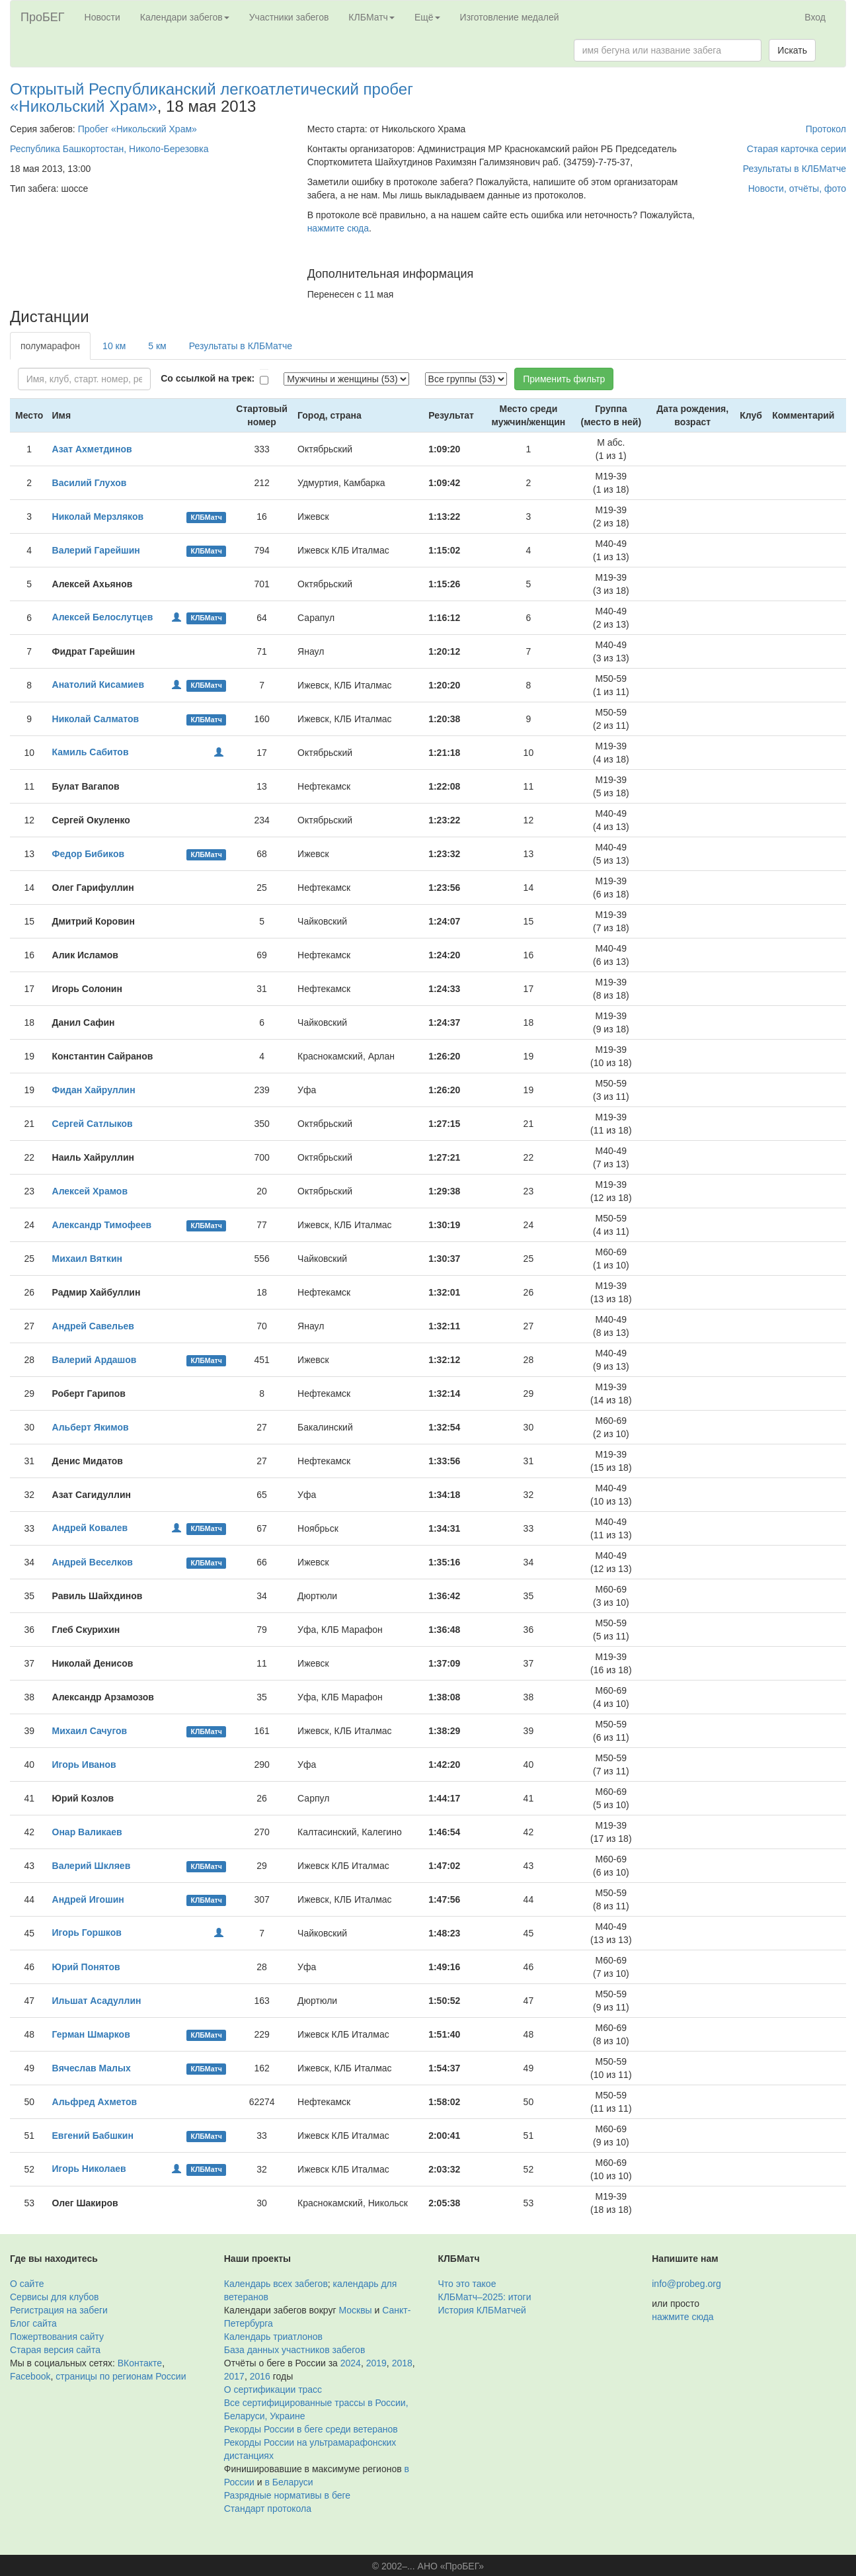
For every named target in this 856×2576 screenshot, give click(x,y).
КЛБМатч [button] (371, 17)
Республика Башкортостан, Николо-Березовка (109, 149)
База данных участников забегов (295, 2350)
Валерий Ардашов (94, 1359)
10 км (114, 346)
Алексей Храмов (90, 1191)
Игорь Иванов (84, 1764)
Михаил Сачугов (90, 1730)
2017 (234, 2376)
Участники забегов (289, 17)
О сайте (27, 2283)
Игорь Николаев (89, 2168)
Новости (102, 17)
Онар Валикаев (87, 1832)
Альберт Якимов (90, 1427)
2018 (402, 2363)
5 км (157, 346)
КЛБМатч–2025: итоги (484, 2297)
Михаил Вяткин (87, 1258)
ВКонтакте (140, 2363)
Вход (815, 17)
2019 (376, 2363)
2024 (350, 2363)
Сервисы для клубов (54, 2297)
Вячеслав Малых (91, 2068)
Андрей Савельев (93, 1326)
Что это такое (467, 2283)
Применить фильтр (564, 379)
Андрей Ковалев (90, 1527)
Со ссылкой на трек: (207, 378)
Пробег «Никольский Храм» (137, 129)
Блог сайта (33, 2323)
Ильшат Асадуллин (96, 2000)
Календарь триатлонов (273, 2336)
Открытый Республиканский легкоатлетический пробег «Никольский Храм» (211, 97)
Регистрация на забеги (59, 2310)
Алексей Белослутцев (102, 617)
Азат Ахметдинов (92, 449)
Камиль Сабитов (90, 752)
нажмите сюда (338, 228)
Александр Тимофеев (102, 1225)
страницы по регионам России (121, 2376)
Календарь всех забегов (276, 2283)
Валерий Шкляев (91, 1865)
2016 (260, 2376)
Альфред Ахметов (94, 2102)
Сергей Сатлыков (92, 1123)
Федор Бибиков (88, 854)
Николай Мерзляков (98, 516)
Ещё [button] (427, 17)
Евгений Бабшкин (93, 2135)
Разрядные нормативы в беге (287, 2495)
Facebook (30, 2376)
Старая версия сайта (55, 2350)
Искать (792, 50)
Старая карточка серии (796, 149)
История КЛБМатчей (482, 2310)
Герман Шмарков (91, 2034)
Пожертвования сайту (57, 2336)
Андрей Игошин (88, 1899)
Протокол (826, 129)
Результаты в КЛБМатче (794, 168)
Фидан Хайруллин (94, 1090)
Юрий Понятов (86, 1967)
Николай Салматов (95, 719)
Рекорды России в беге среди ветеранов (311, 2429)
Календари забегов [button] (184, 17)
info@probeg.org (686, 2283)
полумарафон (50, 346)
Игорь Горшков (87, 1932)
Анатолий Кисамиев (98, 684)
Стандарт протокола (267, 2508)
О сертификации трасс (273, 2389)
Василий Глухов (89, 483)
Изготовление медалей (509, 17)
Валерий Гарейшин (96, 550)
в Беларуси (289, 2482)
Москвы (354, 2310)
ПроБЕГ (42, 17)
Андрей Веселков (92, 1562)
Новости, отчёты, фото (797, 188)
